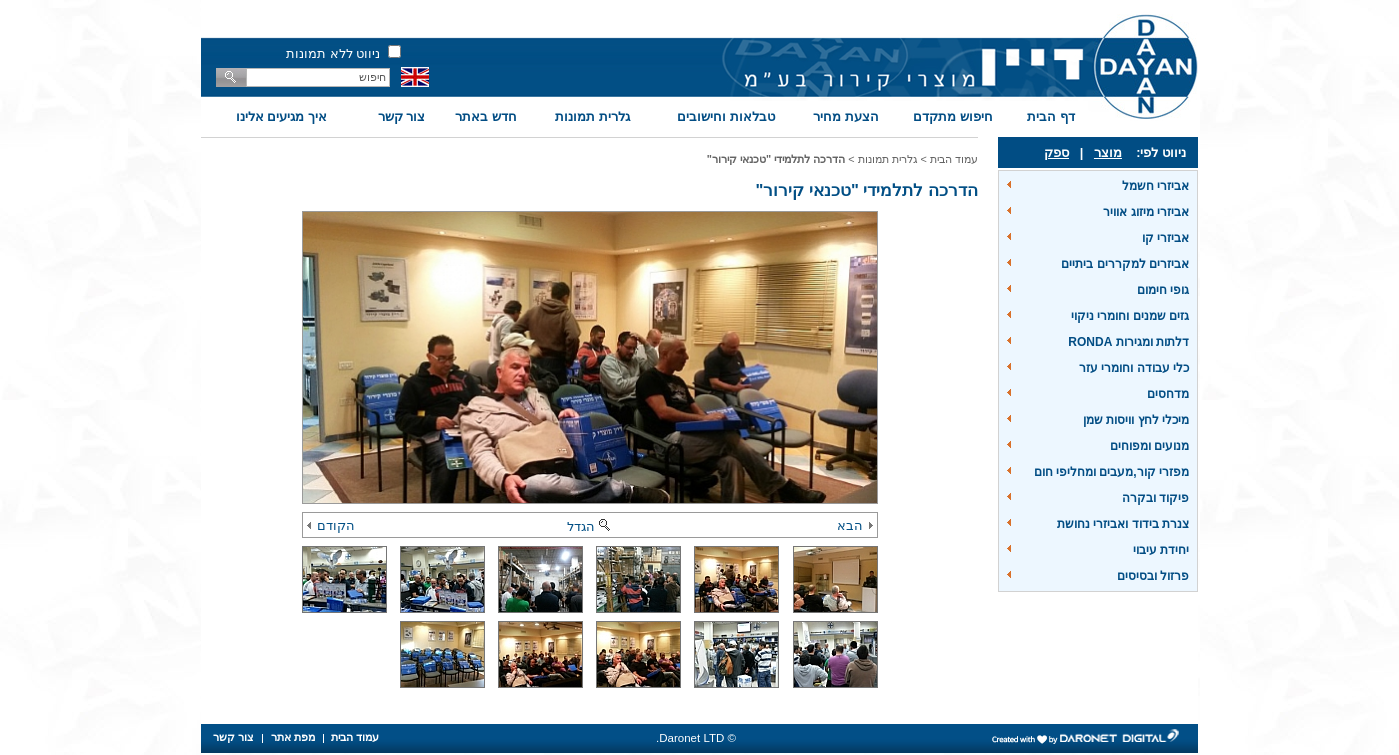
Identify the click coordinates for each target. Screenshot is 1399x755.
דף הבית (1051, 116)
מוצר (1108, 152)
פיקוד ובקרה (1155, 498)
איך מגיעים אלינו (281, 116)
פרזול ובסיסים (1153, 576)
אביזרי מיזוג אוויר (1146, 212)
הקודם (331, 525)
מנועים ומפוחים (1149, 446)
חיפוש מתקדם (953, 116)
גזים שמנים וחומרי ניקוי (1130, 316)
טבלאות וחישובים (726, 116)
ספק (1056, 152)
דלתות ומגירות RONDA (1128, 342)
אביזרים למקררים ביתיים (1125, 264)
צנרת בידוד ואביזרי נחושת (1123, 524)
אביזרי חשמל (1155, 186)
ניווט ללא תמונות (333, 53)
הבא (855, 525)
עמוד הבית (954, 159)
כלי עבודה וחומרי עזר (1134, 368)
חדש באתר (486, 116)
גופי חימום (1163, 290)
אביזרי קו (1165, 238)
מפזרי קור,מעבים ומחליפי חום (1111, 472)
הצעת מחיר (846, 116)
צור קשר (402, 116)
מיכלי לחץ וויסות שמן (1136, 420)
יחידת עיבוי (1161, 550)
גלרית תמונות (592, 116)
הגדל (590, 526)
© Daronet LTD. (696, 738)
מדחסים (1168, 394)
